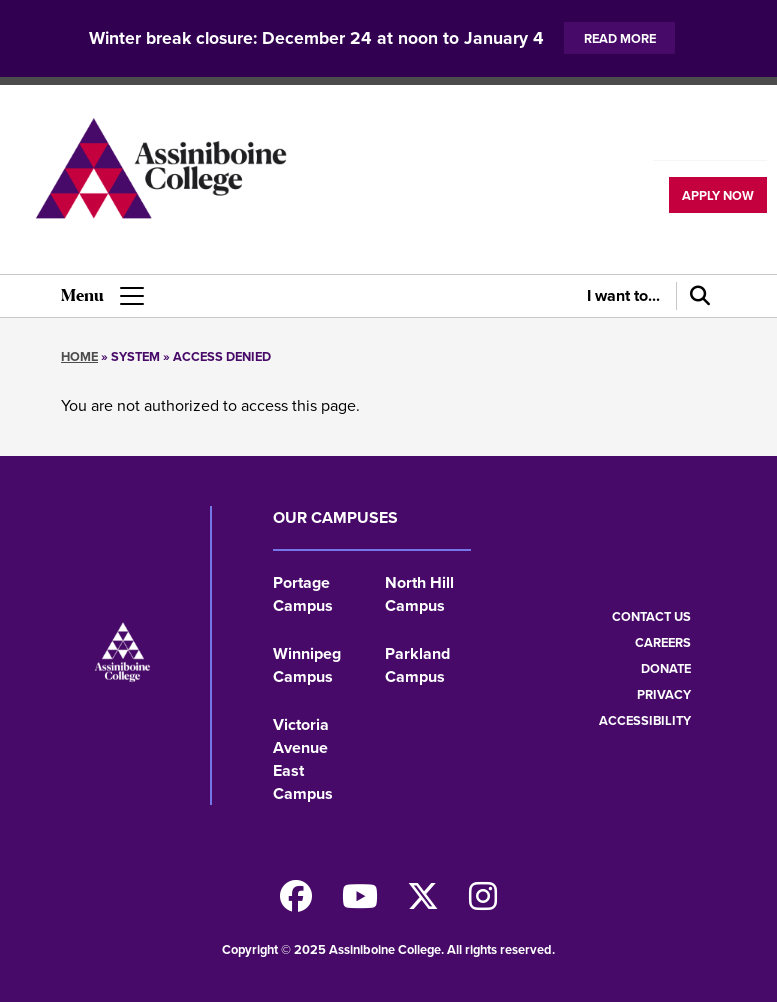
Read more (620, 38)
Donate (666, 668)
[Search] (696, 296)
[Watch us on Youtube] (360, 902)
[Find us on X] (423, 902)
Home (79, 356)
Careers (663, 642)
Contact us (651, 616)
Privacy (664, 694)
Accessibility (645, 720)
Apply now (718, 195)
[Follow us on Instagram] (483, 902)
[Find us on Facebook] (296, 902)
